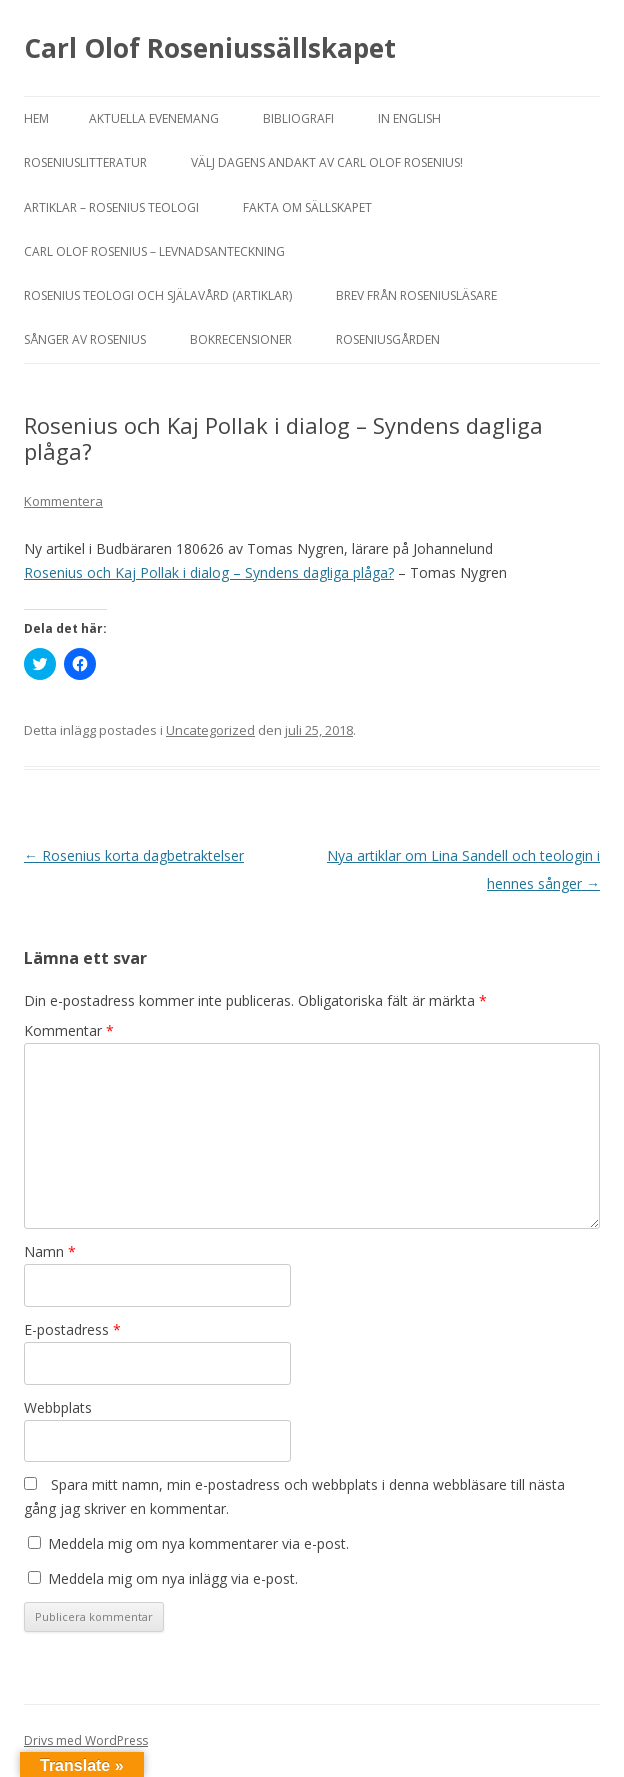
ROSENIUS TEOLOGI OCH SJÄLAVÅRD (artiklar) (158, 295)
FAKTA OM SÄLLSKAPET (307, 207)
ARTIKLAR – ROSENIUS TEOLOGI (111, 207)
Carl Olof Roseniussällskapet (210, 48)
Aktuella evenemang (154, 118)
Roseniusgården (388, 339)
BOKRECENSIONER (241, 339)
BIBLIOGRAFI (298, 118)
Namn (50, 1251)
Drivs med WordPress (86, 1740)
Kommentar (69, 1030)
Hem (36, 118)
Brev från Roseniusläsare (416, 295)
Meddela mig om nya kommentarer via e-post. (198, 1543)
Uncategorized (210, 730)
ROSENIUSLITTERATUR (85, 162)
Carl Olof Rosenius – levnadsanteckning (154, 251)
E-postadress (72, 1329)
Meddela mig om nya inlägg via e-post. (173, 1578)
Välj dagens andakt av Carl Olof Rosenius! (327, 162)
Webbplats (58, 1407)
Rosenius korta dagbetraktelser (134, 855)
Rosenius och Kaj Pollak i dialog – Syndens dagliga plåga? (209, 572)
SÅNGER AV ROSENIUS (85, 339)
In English (409, 118)
